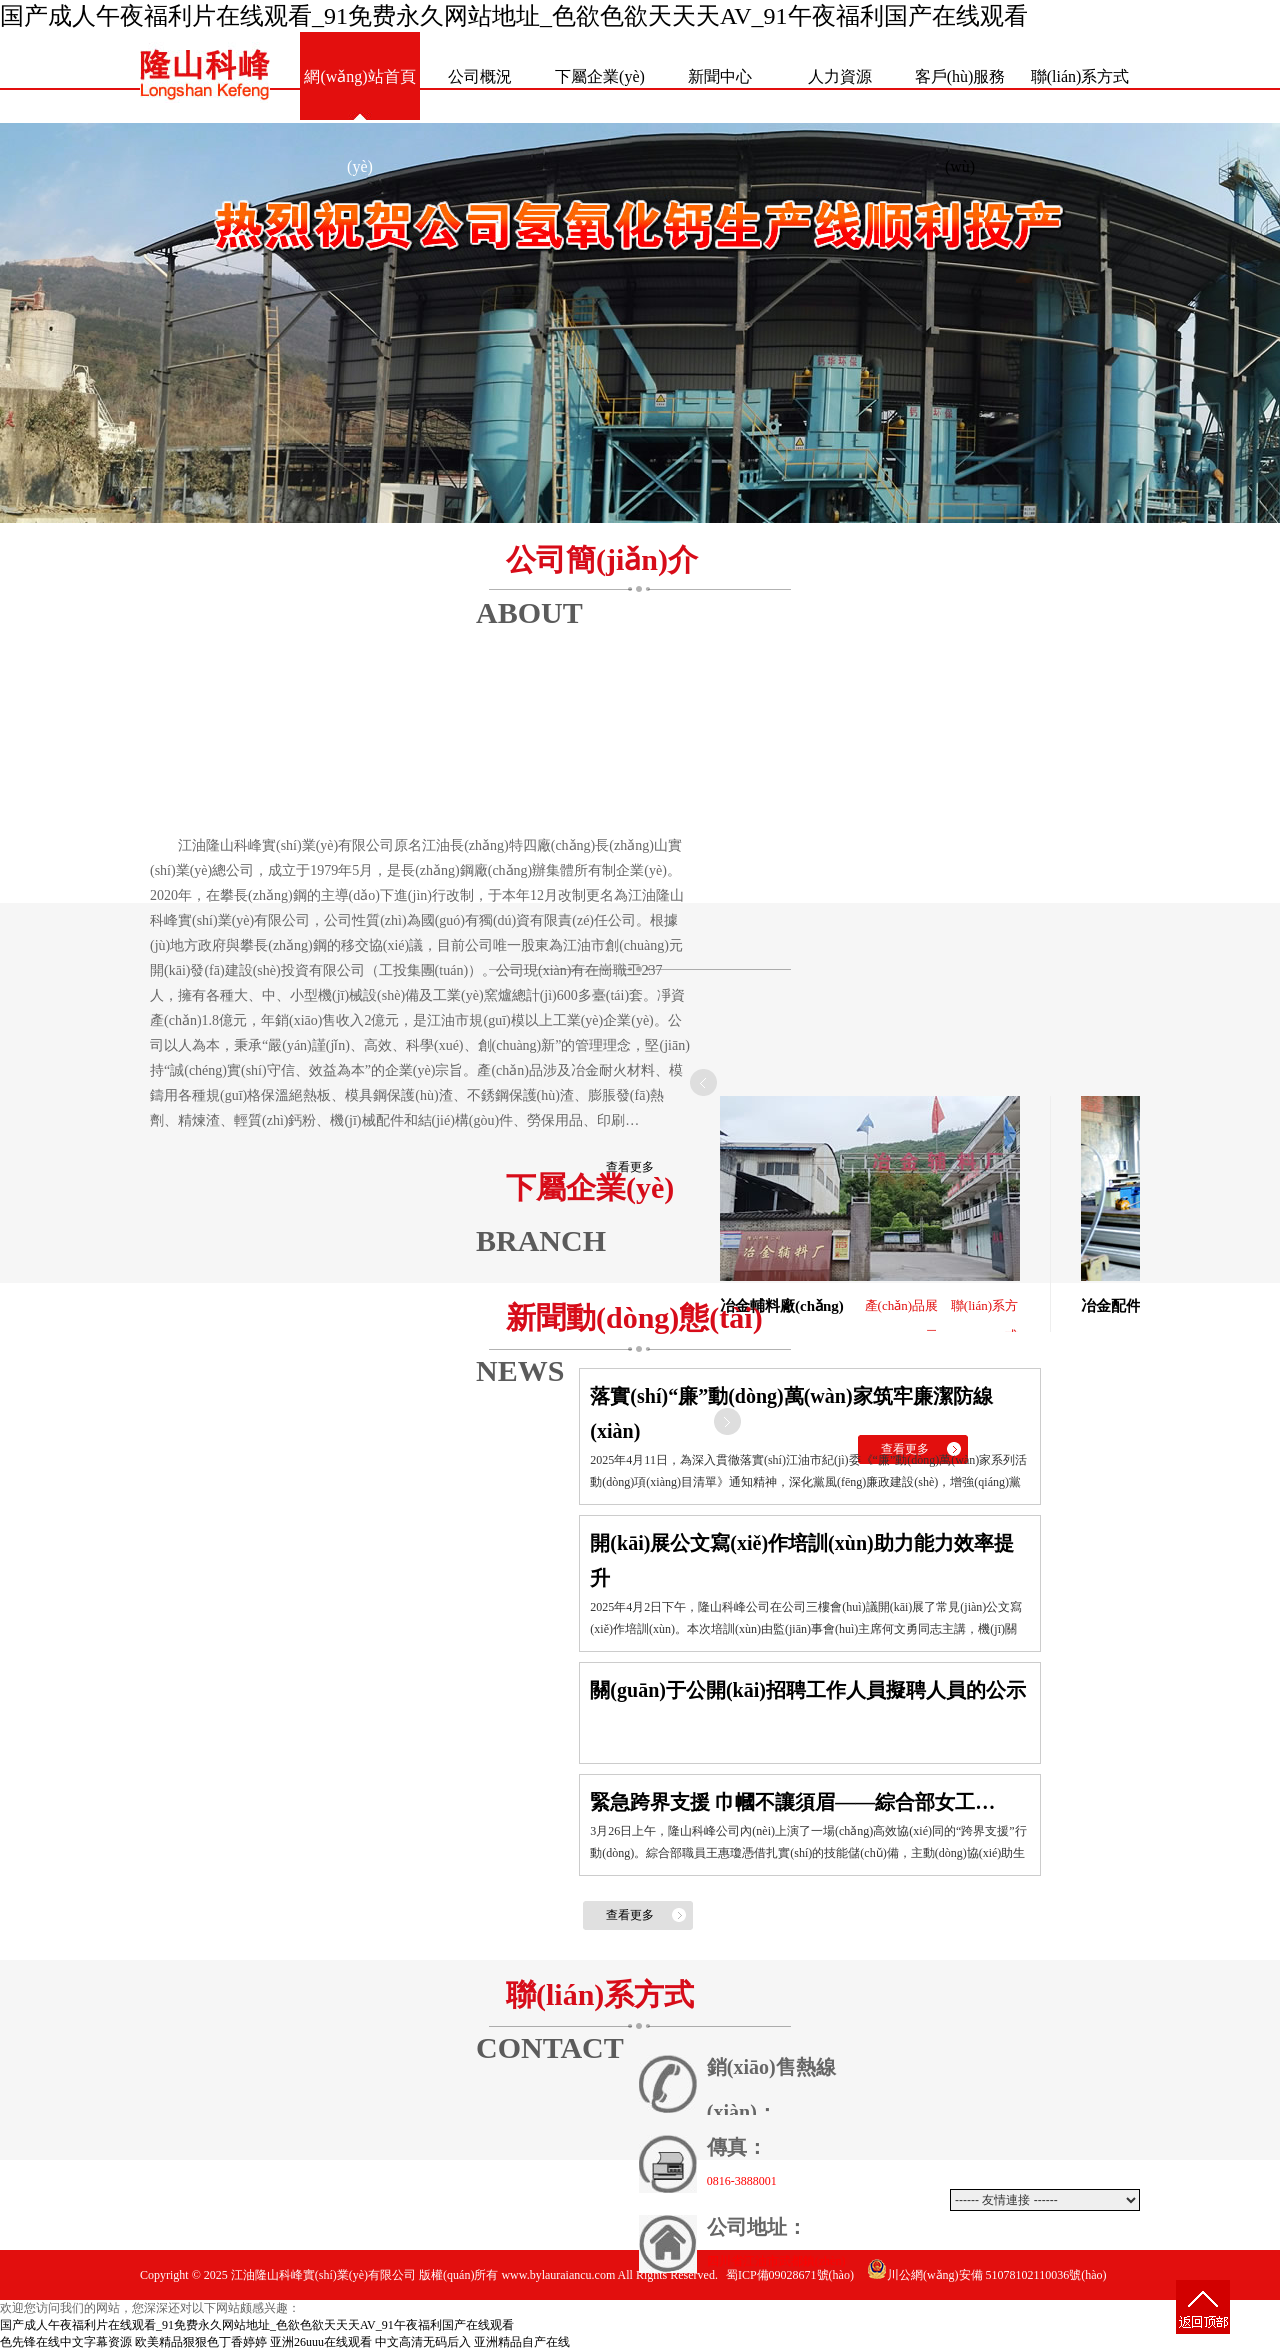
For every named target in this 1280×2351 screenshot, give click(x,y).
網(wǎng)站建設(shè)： (935, 2325)
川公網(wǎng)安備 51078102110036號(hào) (987, 2275)
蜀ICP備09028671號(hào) (790, 2275)
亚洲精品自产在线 (522, 2342)
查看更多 (630, 1167)
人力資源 (840, 76)
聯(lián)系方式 (1080, 76)
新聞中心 (720, 76)
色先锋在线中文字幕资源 (66, 2342)
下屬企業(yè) (600, 76)
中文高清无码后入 (423, 2342)
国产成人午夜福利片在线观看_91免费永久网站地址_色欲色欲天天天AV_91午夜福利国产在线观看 (514, 16)
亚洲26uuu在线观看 (321, 2342)
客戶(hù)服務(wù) (960, 95)
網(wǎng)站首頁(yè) (359, 95)
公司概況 (480, 76)
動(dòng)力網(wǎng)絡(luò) (1064, 2325)
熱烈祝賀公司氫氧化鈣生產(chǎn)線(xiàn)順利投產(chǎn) (640, 323)
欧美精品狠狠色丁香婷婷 (201, 2342)
